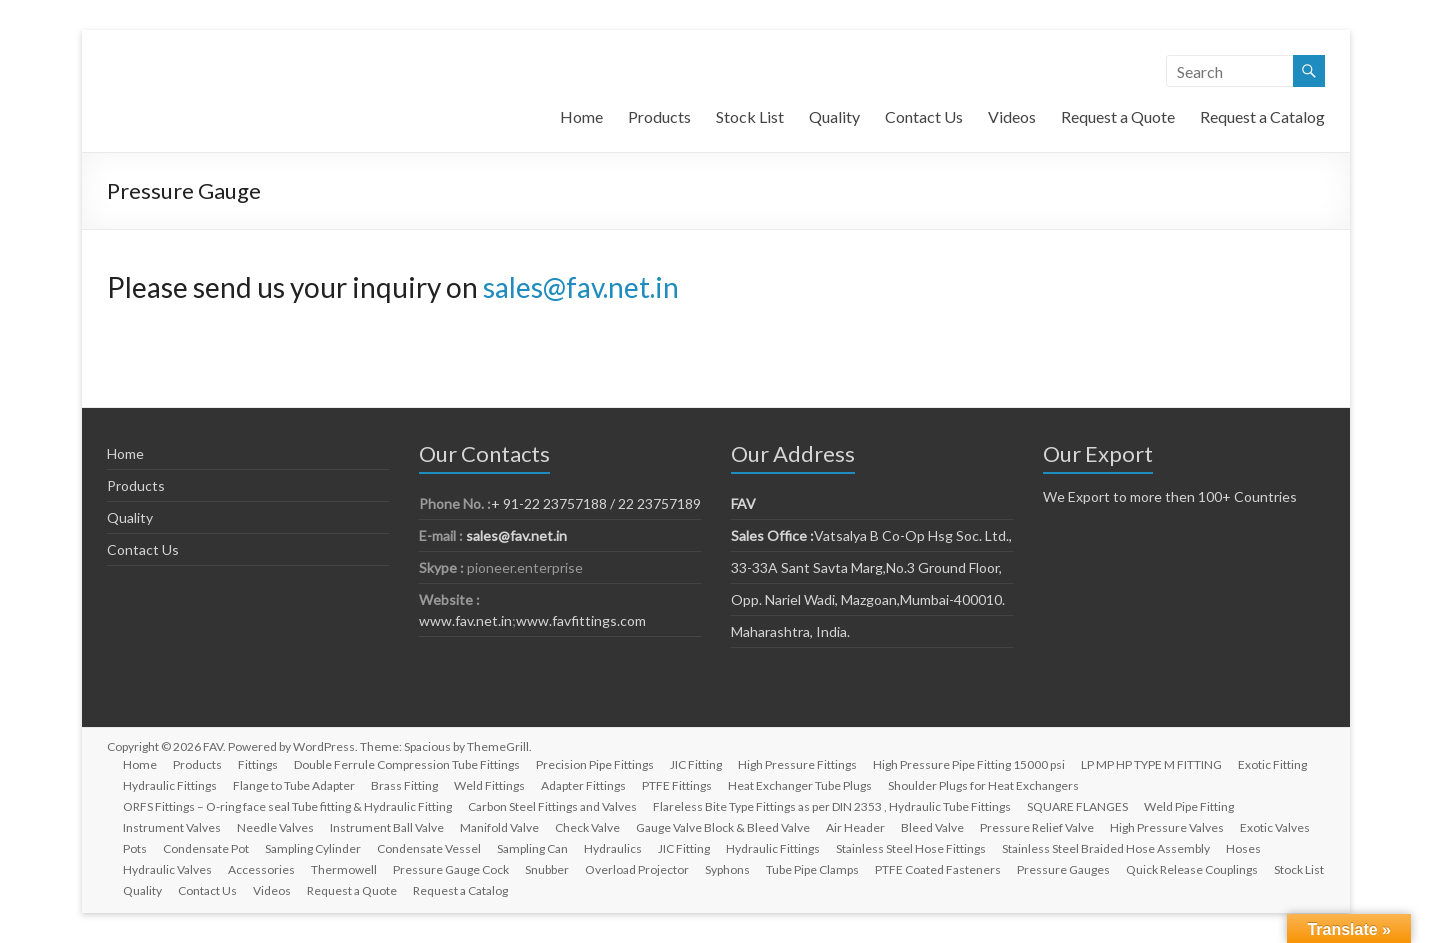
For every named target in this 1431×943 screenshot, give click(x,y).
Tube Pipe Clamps (812, 869)
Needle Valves (275, 827)
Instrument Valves (172, 827)
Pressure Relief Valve (1037, 827)
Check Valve (587, 827)
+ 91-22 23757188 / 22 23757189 (596, 503)
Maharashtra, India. (790, 631)
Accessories (261, 869)
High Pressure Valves (1167, 827)
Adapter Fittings (583, 785)
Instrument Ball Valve (387, 827)
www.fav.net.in (465, 620)
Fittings (258, 764)
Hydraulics (613, 848)
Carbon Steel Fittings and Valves (552, 806)
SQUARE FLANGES (1077, 806)
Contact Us (924, 116)
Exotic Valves (1275, 827)
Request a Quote (1118, 116)
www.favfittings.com (581, 620)
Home (581, 116)
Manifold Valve (499, 827)
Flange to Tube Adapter (294, 785)
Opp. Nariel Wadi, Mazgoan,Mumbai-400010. (868, 599)
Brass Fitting (404, 785)
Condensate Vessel (429, 848)
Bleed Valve (932, 827)
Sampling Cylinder (313, 848)
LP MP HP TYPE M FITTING (1151, 764)
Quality (834, 116)
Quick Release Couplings (1192, 869)
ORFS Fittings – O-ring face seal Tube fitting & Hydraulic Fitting (287, 806)
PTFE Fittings (677, 785)
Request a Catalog (1262, 116)
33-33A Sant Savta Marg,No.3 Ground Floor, (866, 567)
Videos (1012, 116)
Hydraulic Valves (167, 869)
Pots (135, 848)
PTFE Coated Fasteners (938, 869)
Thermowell (344, 869)
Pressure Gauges (1063, 869)
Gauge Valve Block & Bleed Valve (723, 827)
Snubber (547, 869)
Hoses (1243, 848)
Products (659, 116)
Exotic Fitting (1272, 764)
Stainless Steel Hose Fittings (911, 848)
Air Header (855, 827)
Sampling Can (532, 848)
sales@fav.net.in (581, 287)
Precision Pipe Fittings (595, 764)
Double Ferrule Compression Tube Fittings (407, 764)
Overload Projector (637, 869)
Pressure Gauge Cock (451, 869)
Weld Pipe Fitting (1189, 806)
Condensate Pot (206, 848)
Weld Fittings (489, 785)
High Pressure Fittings (797, 764)
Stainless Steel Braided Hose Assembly (1106, 848)
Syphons (727, 869)
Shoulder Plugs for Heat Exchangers (983, 785)
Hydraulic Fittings (170, 785)
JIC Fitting (696, 764)
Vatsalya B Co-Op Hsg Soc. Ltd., (871, 535)
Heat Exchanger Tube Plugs (800, 785)
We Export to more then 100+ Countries (1170, 496)
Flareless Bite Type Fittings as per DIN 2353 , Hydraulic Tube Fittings (832, 806)
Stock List (750, 116)
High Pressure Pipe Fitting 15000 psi (969, 764)
